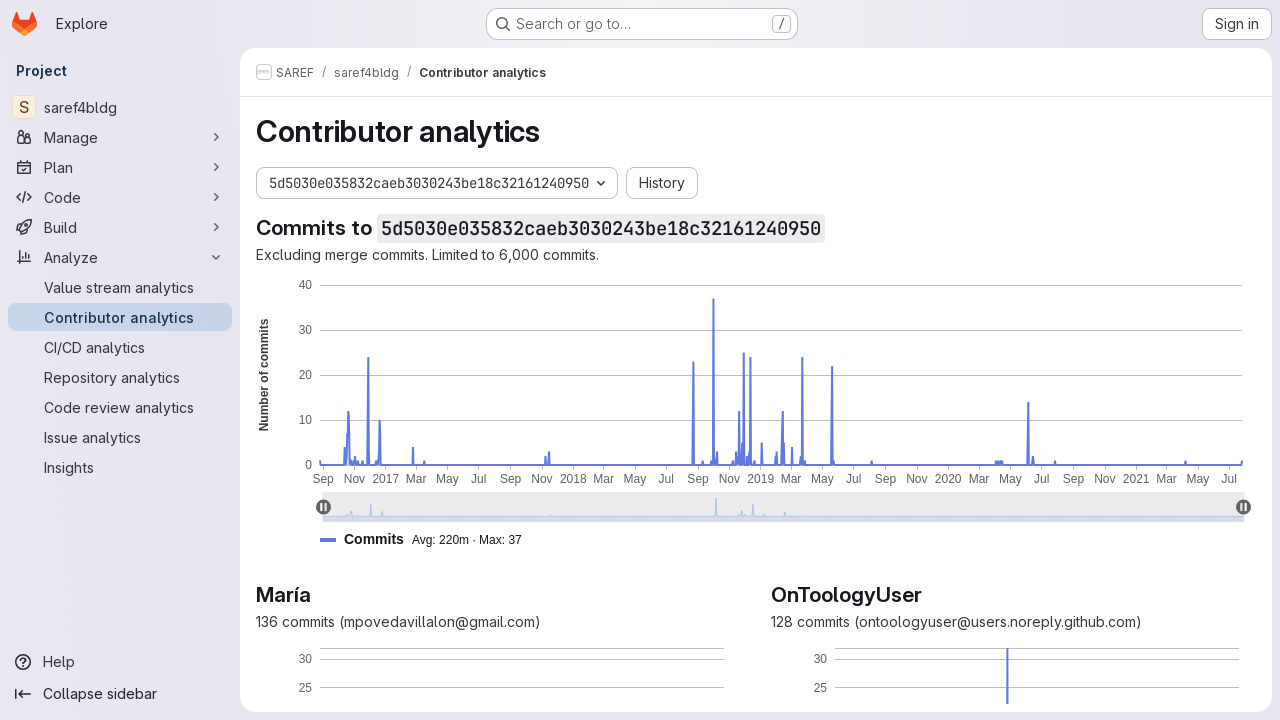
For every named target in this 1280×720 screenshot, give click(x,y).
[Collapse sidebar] (120, 694)
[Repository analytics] (120, 377)
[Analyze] (120, 257)
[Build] (120, 227)
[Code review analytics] (120, 407)
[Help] (120, 662)
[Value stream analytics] (120, 287)
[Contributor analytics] (120, 317)
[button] (429, 539)
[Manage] (120, 137)
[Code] (120, 197)
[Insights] (120, 467)
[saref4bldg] (120, 107)
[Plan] (120, 167)
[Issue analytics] (120, 437)
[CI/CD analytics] (120, 347)
